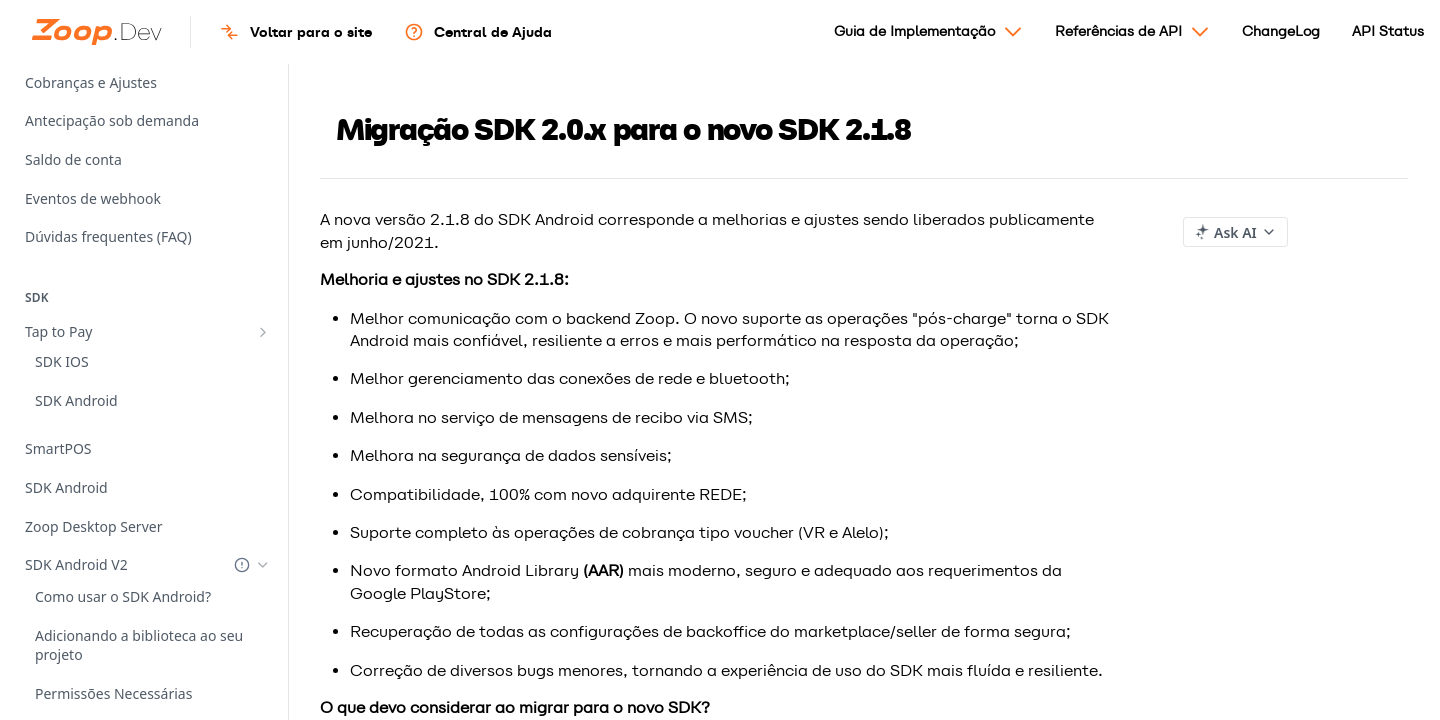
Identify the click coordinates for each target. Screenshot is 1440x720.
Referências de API (1132, 39)
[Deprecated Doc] (242, 486)
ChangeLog (1281, 31)
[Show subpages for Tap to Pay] (263, 332)
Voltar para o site (295, 32)
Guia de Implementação (928, 39)
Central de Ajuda (478, 32)
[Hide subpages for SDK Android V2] (263, 486)
